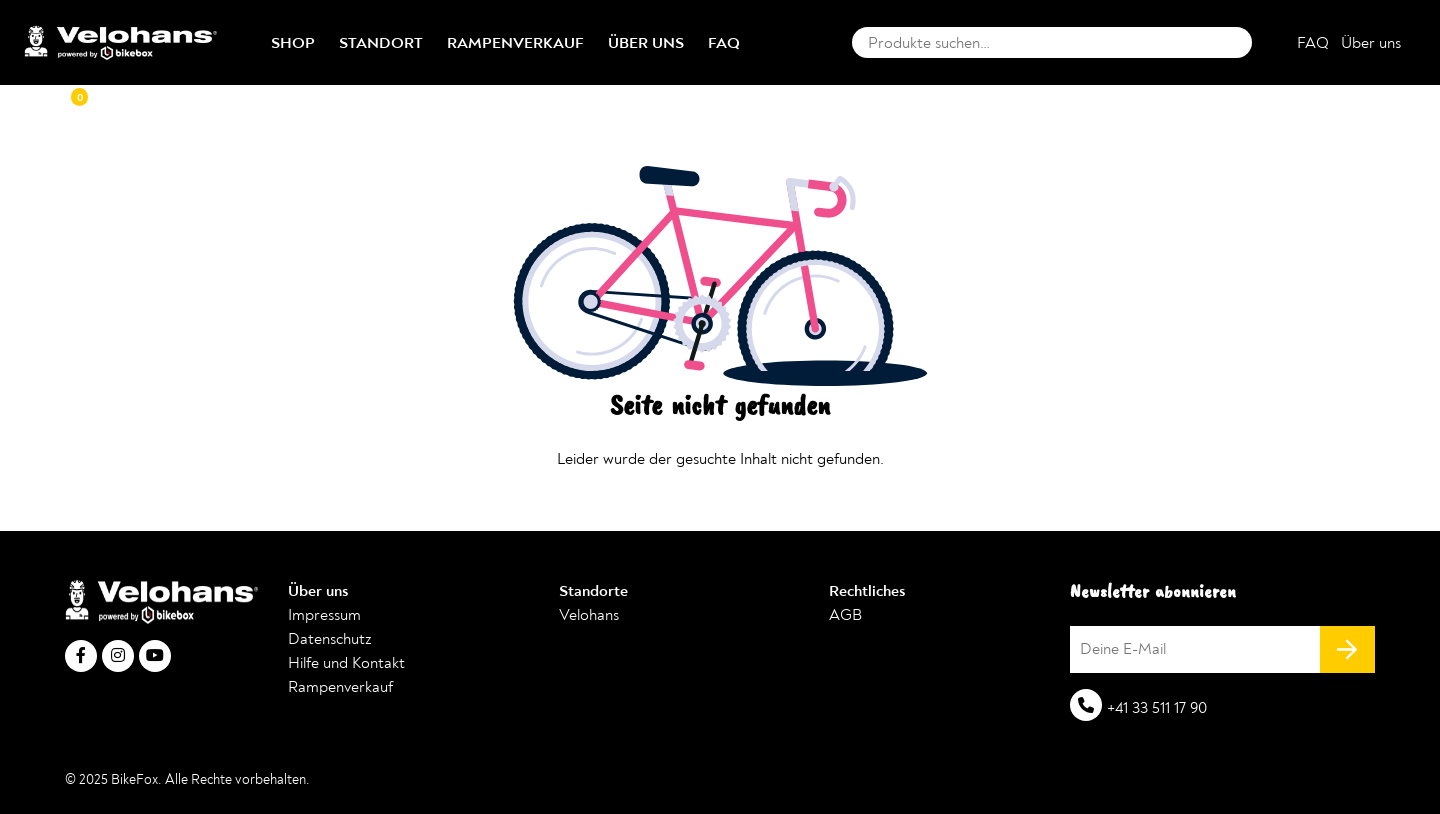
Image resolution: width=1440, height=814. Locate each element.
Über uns (646, 43)
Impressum (324, 615)
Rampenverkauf (515, 43)
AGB (845, 615)
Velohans (589, 615)
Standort (381, 43)
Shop (293, 43)
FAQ (724, 43)
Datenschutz (330, 639)
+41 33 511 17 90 (1157, 708)
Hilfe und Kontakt (346, 663)
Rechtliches (867, 591)
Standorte (593, 591)
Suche (1232, 42)
